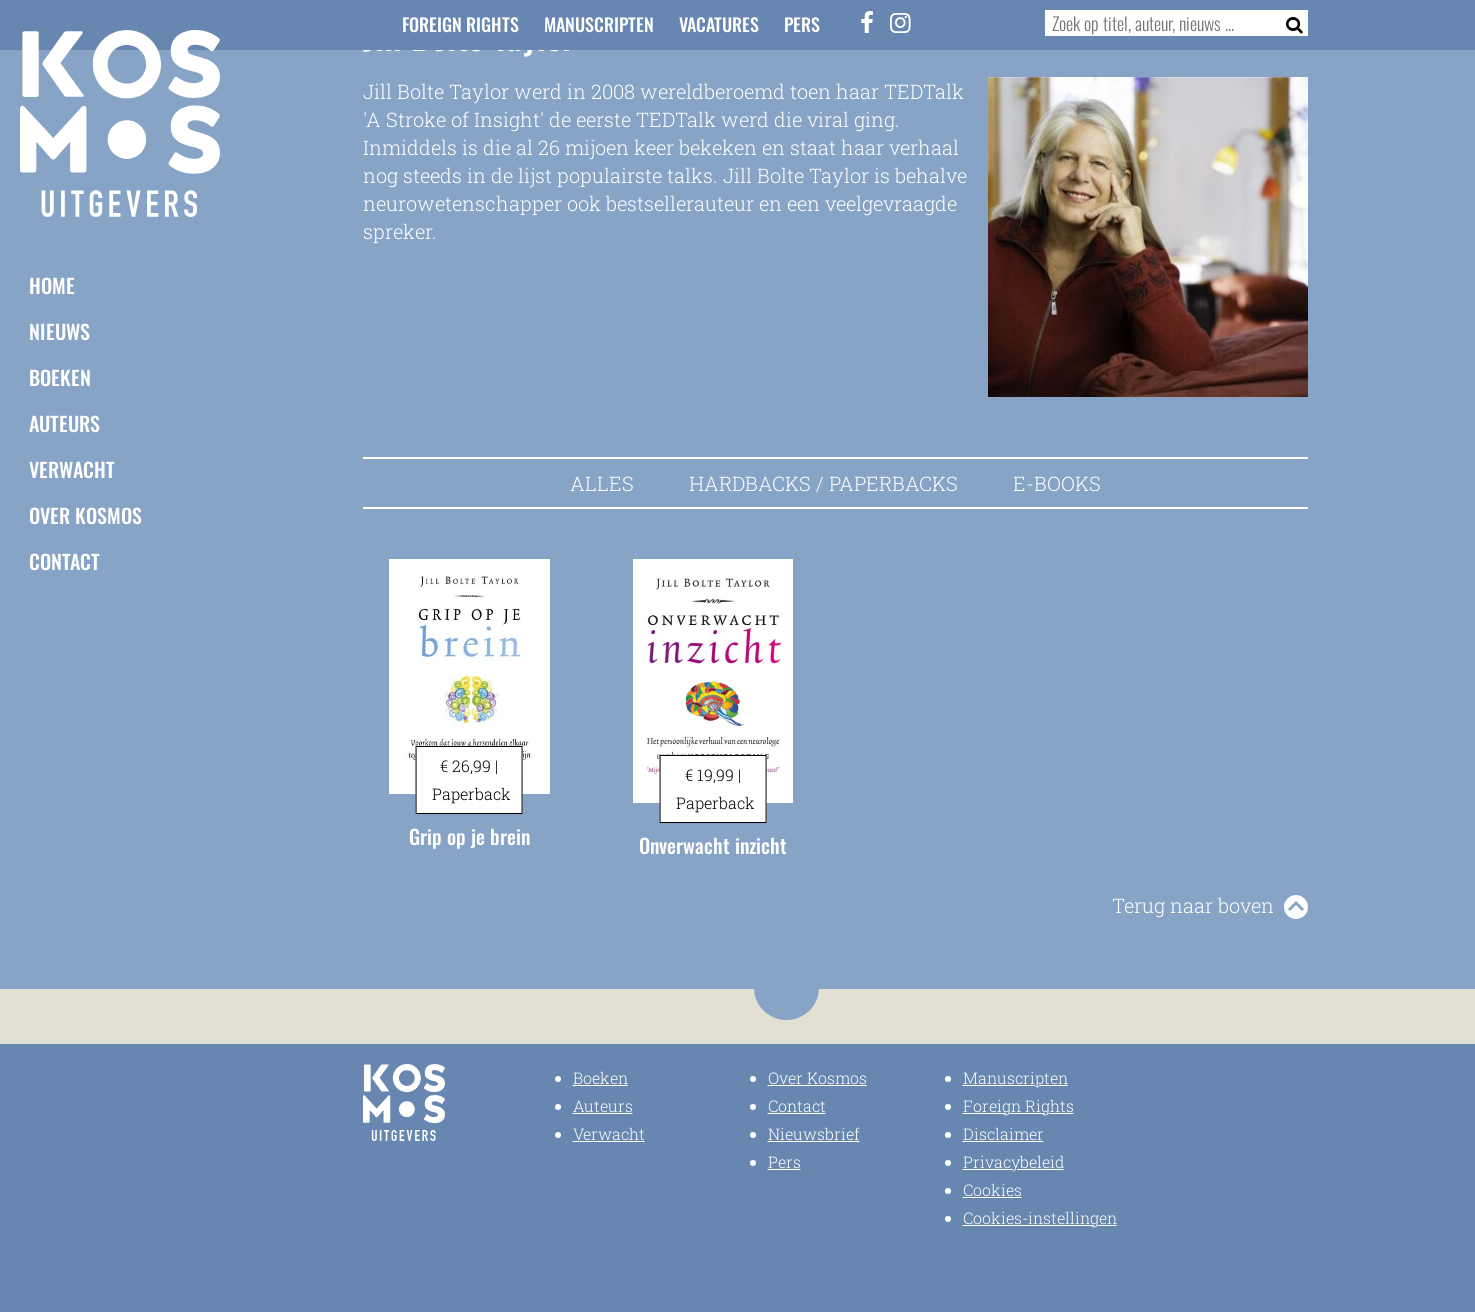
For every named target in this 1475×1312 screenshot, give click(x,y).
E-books (1057, 483)
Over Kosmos (85, 515)
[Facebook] (867, 22)
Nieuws (59, 331)
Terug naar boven (1193, 905)
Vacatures (719, 24)
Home (52, 285)
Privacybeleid (1013, 1161)
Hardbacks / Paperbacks (823, 483)
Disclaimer (1003, 1133)
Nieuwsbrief (814, 1133)
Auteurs (64, 423)
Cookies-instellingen (1040, 1217)
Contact (64, 561)
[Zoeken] (1288, 23)
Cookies (992, 1189)
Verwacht (72, 469)
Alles (602, 483)
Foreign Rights (460, 24)
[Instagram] (901, 22)
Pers (802, 24)
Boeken (60, 377)
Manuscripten (599, 24)
